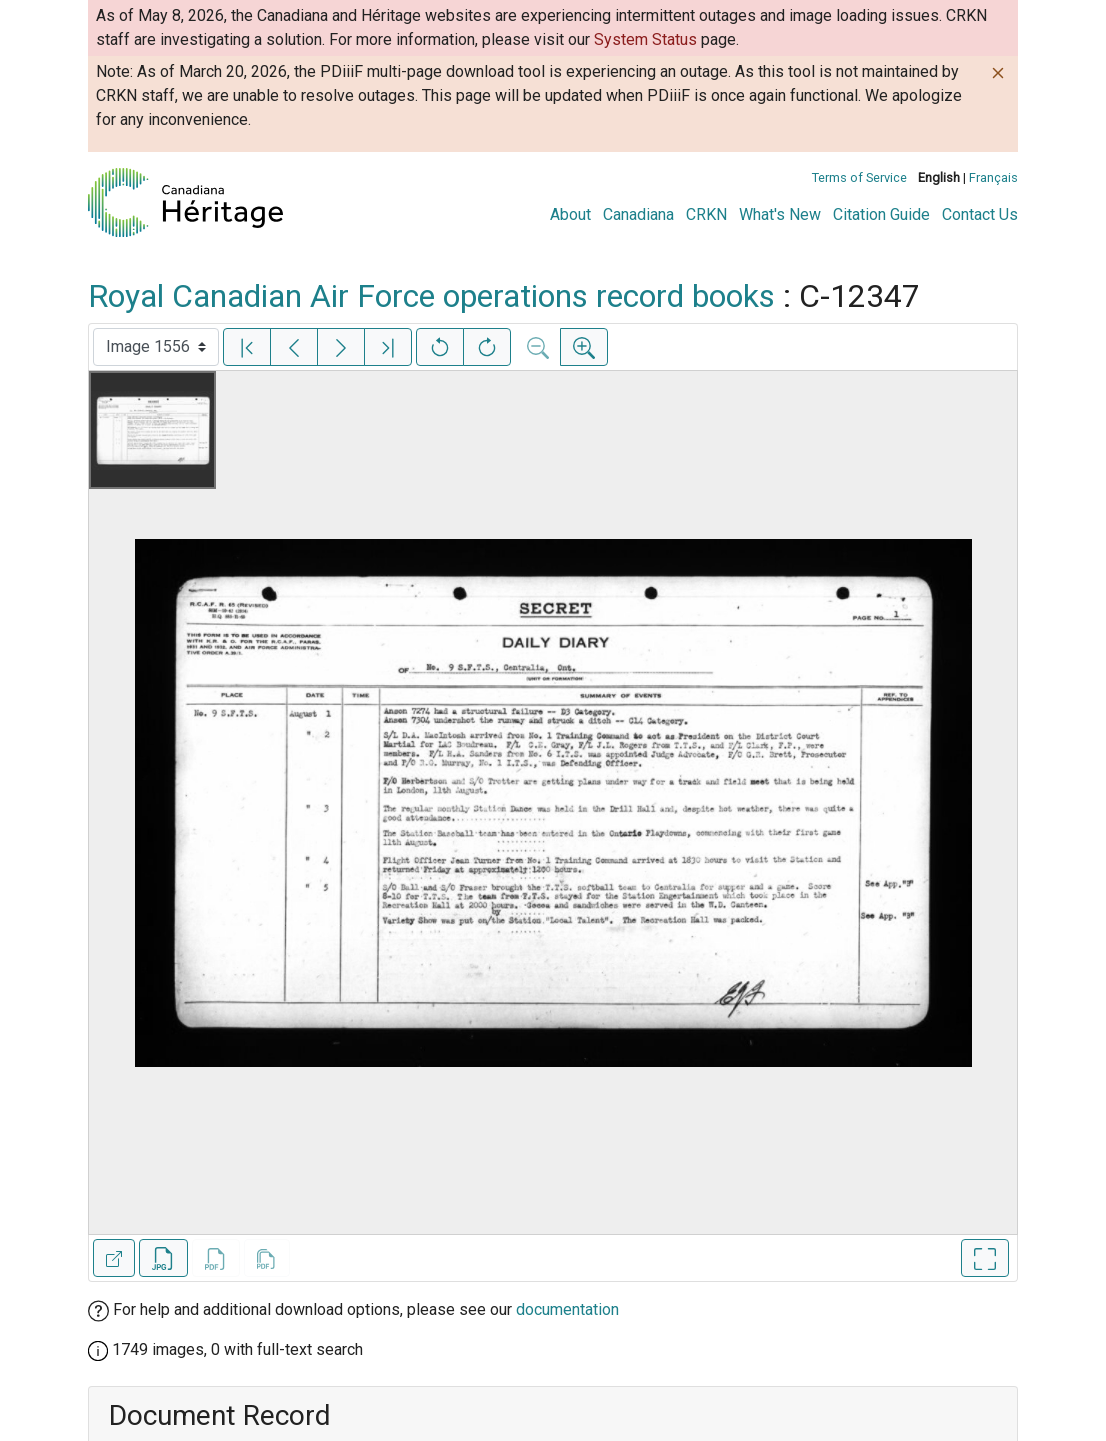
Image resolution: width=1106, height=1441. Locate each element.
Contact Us (980, 214)
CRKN (706, 214)
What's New (780, 214)
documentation (567, 1309)
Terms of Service (859, 177)
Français (993, 177)
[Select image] (156, 347)
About (570, 214)
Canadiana (638, 214)
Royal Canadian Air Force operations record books (431, 296)
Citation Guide (881, 214)
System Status (645, 39)
